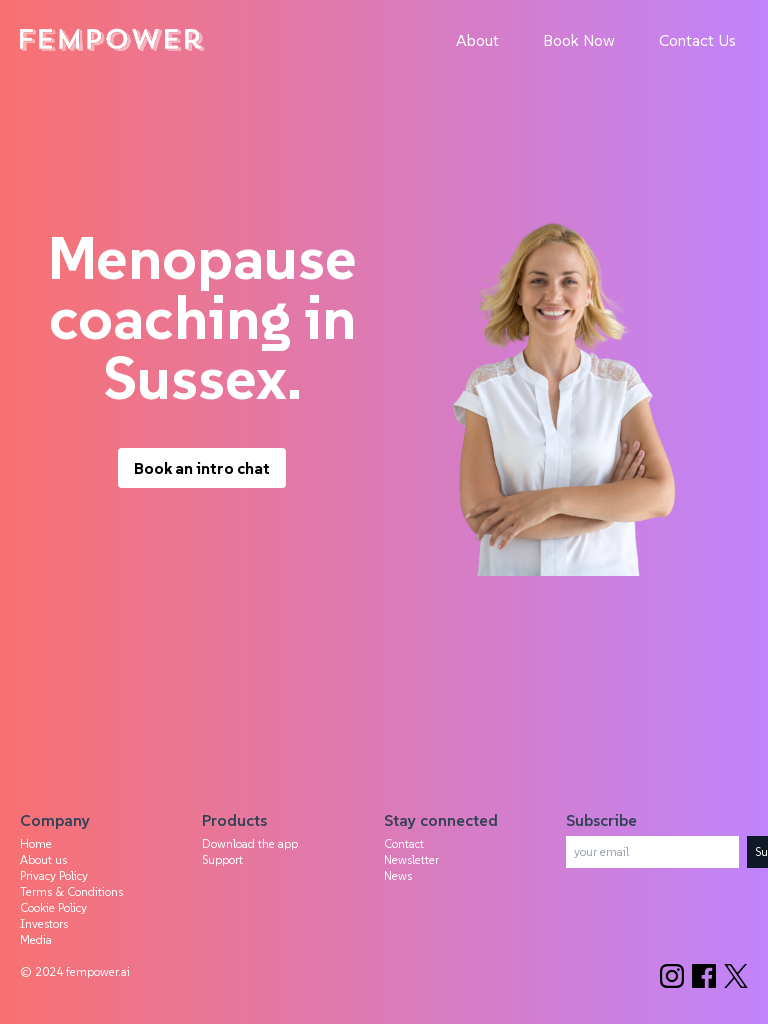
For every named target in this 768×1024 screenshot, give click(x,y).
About (477, 40)
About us (43, 859)
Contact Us (697, 40)
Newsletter (411, 859)
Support (222, 859)
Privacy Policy (54, 875)
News (398, 875)
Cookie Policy (53, 907)
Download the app (250, 843)
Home (36, 843)
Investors (44, 923)
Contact (404, 843)
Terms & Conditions (71, 891)
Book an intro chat (202, 468)
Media (36, 939)
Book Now (579, 40)
